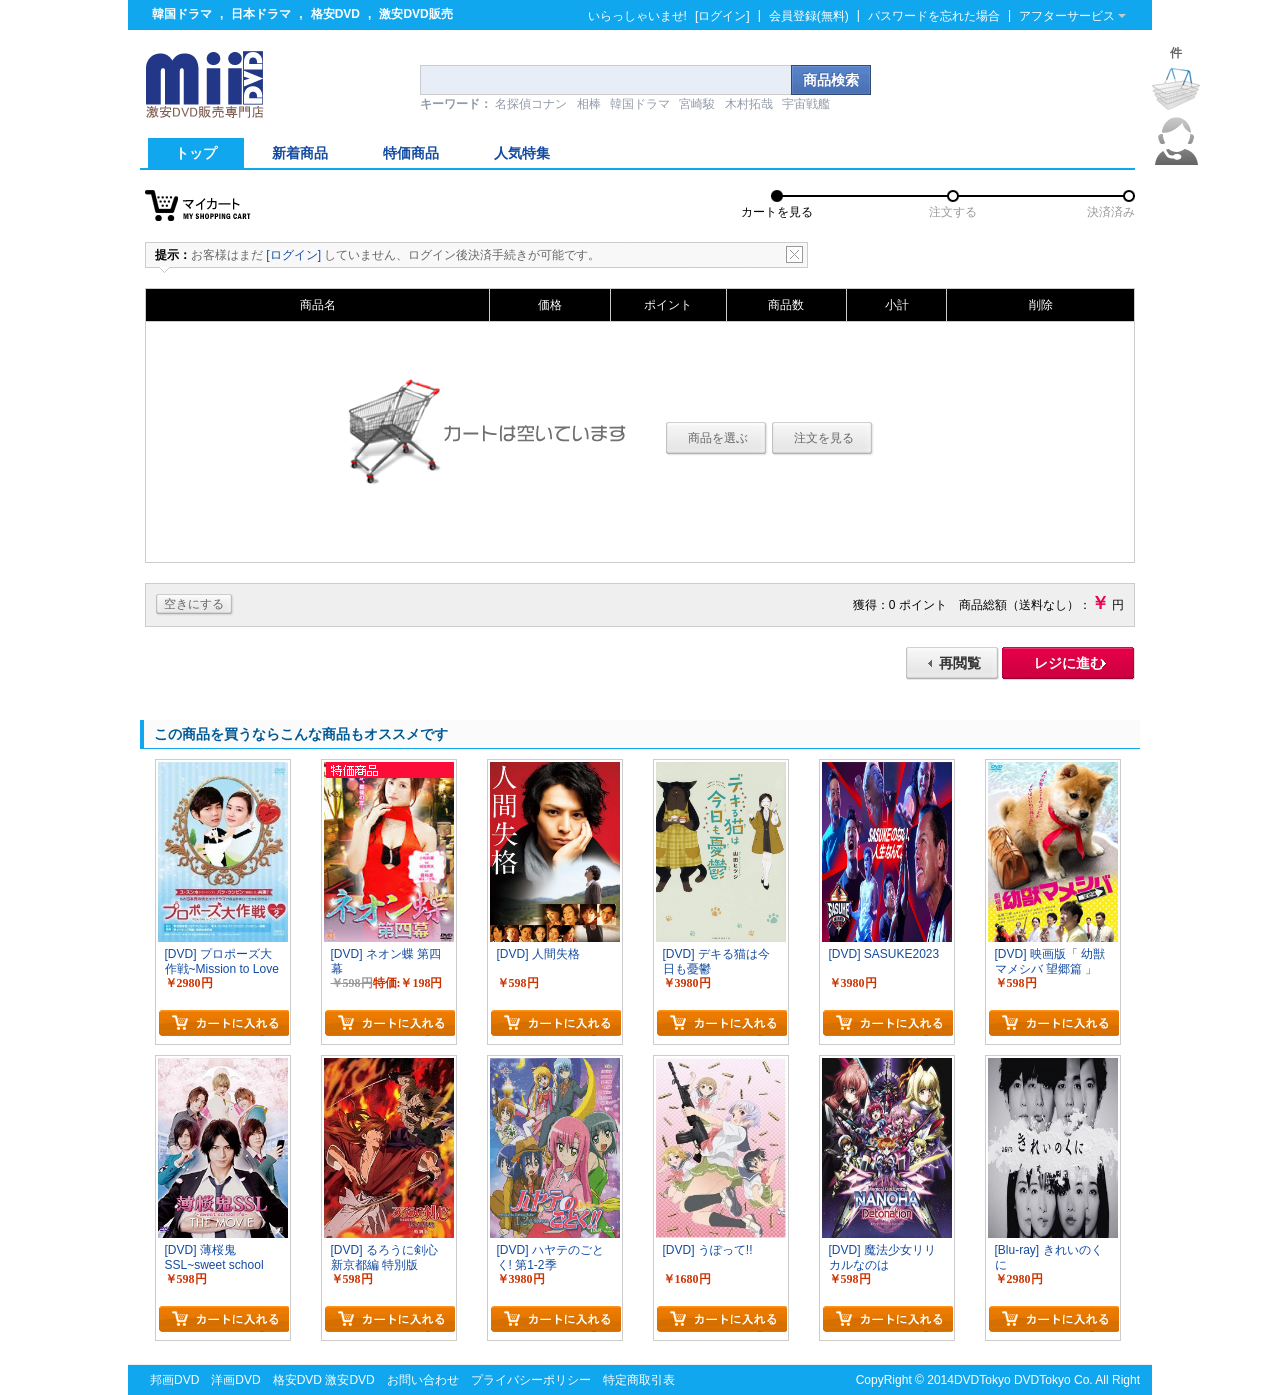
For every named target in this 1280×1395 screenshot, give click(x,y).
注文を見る (824, 438)
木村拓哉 (749, 104)
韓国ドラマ (182, 14)
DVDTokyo (982, 1380)
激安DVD (349, 1380)
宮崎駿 (697, 104)
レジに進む (1069, 663)
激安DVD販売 (415, 14)
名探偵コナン (531, 104)
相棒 (589, 104)
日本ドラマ (261, 14)
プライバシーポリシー (531, 1380)
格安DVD (335, 14)
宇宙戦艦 (806, 104)
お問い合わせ (423, 1380)
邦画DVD (174, 1380)
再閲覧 (960, 663)
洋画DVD (235, 1380)
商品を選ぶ (718, 438)
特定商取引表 (639, 1380)
